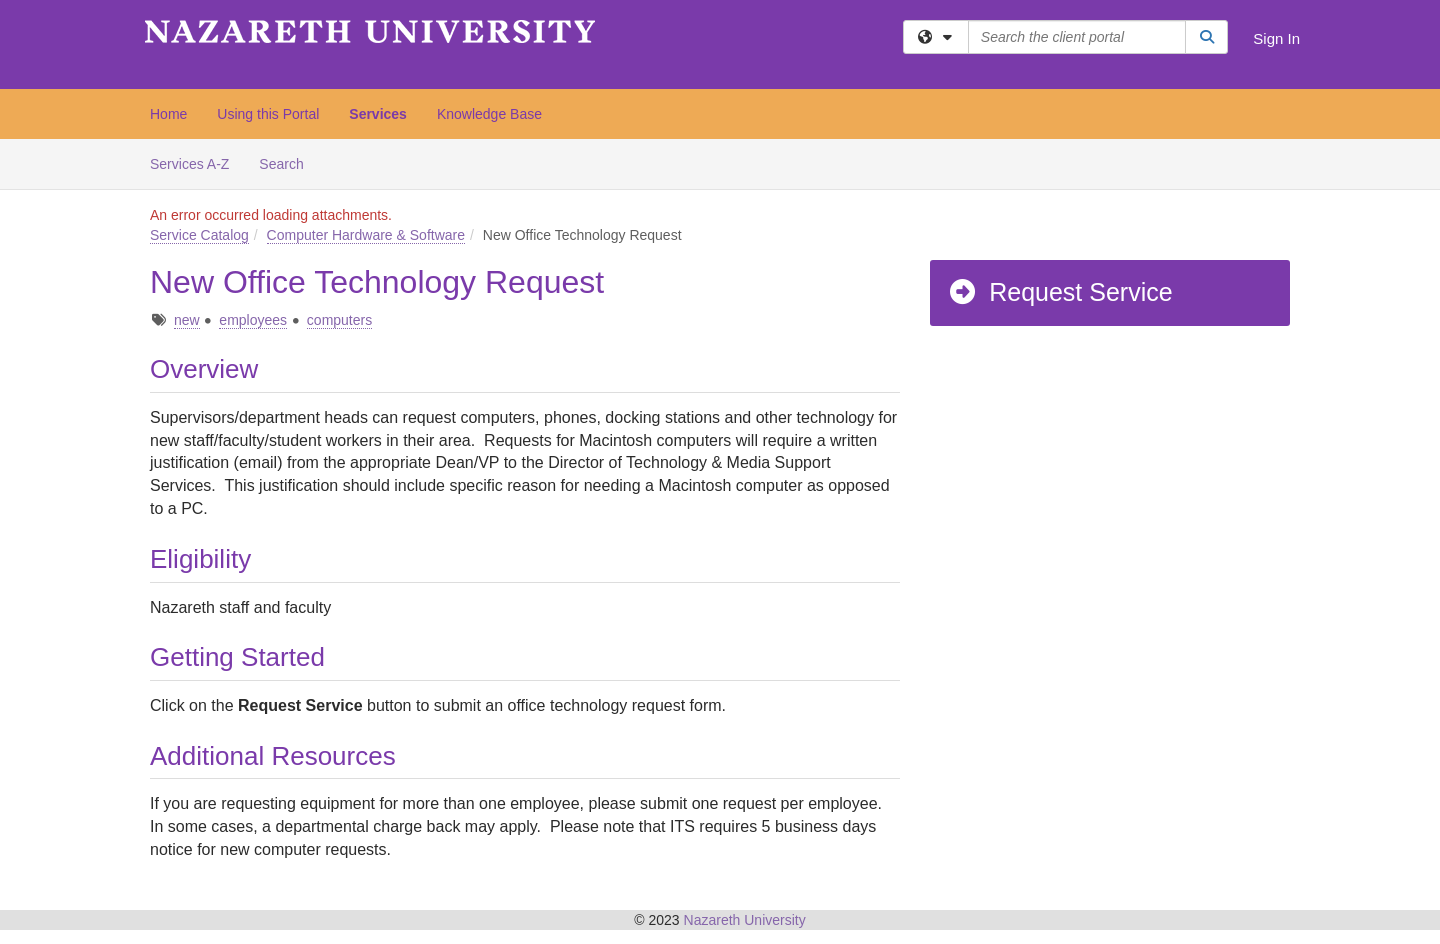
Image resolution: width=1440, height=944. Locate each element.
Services (378, 114)
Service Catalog (199, 235)
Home (168, 114)
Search (288, 162)
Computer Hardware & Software (366, 235)
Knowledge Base (489, 114)
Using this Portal (268, 114)
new (187, 320)
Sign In (1276, 38)
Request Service (1060, 292)
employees (253, 320)
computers (339, 320)
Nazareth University (745, 920)
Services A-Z (189, 164)
